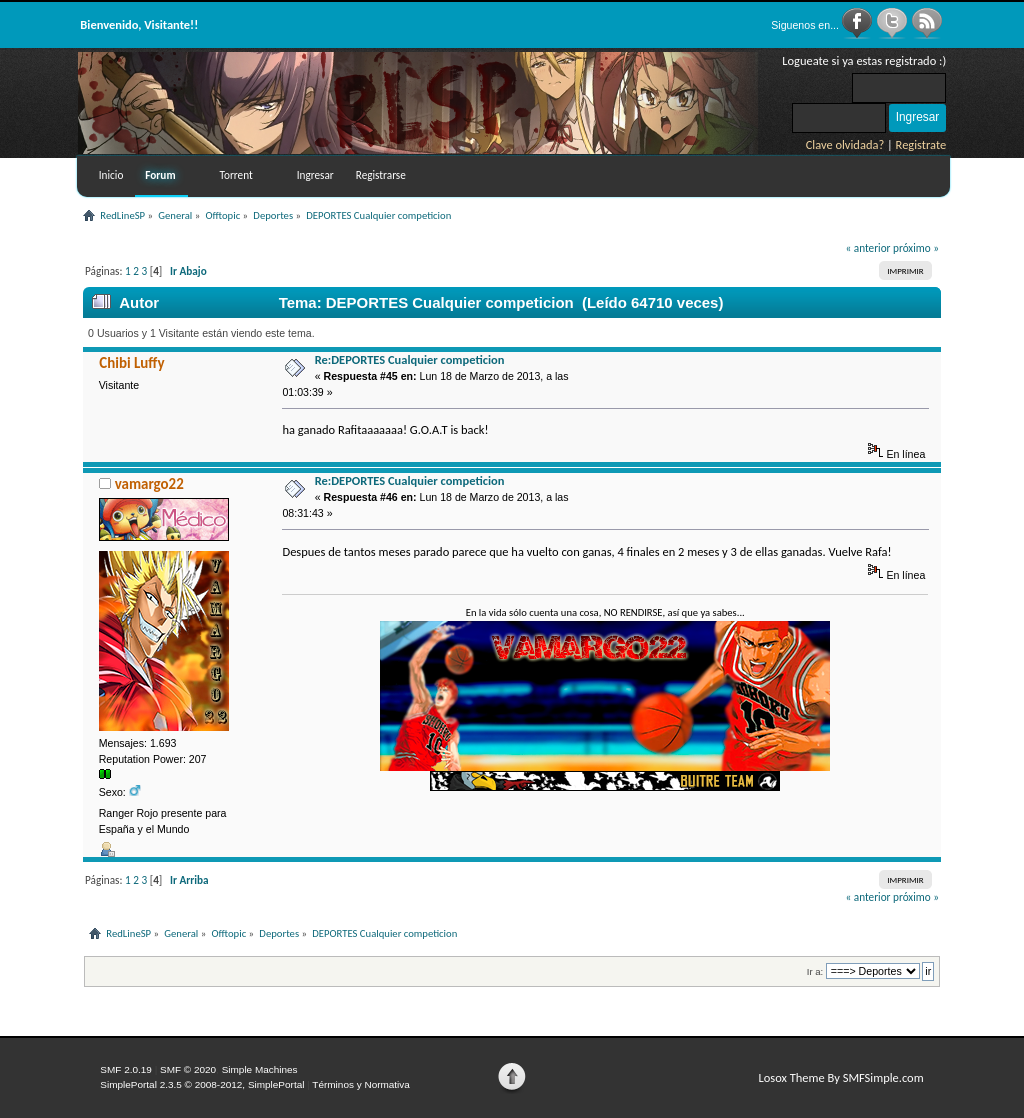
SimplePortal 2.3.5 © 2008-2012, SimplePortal (202, 1084)
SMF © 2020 (188, 1069)
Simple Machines (260, 1069)
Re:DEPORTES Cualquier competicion (410, 359)
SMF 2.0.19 (126, 1069)
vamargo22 (149, 484)
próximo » (916, 248)
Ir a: (815, 971)
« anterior (868, 248)
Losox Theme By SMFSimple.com (840, 1077)
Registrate (921, 144)
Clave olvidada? (845, 144)
